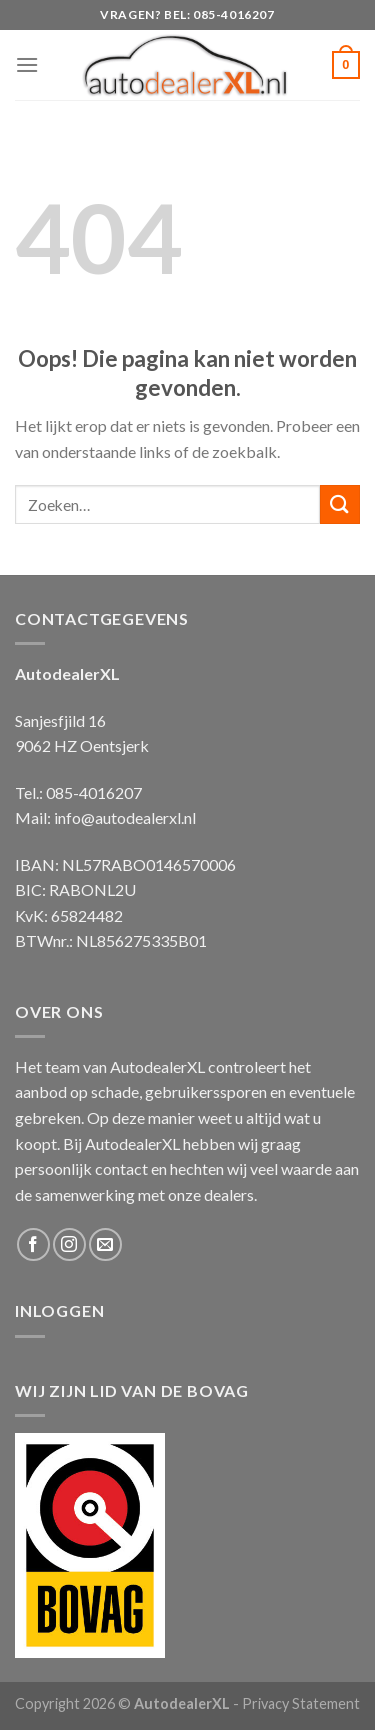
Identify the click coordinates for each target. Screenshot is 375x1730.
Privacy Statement (301, 1703)
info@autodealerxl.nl (125, 817)
